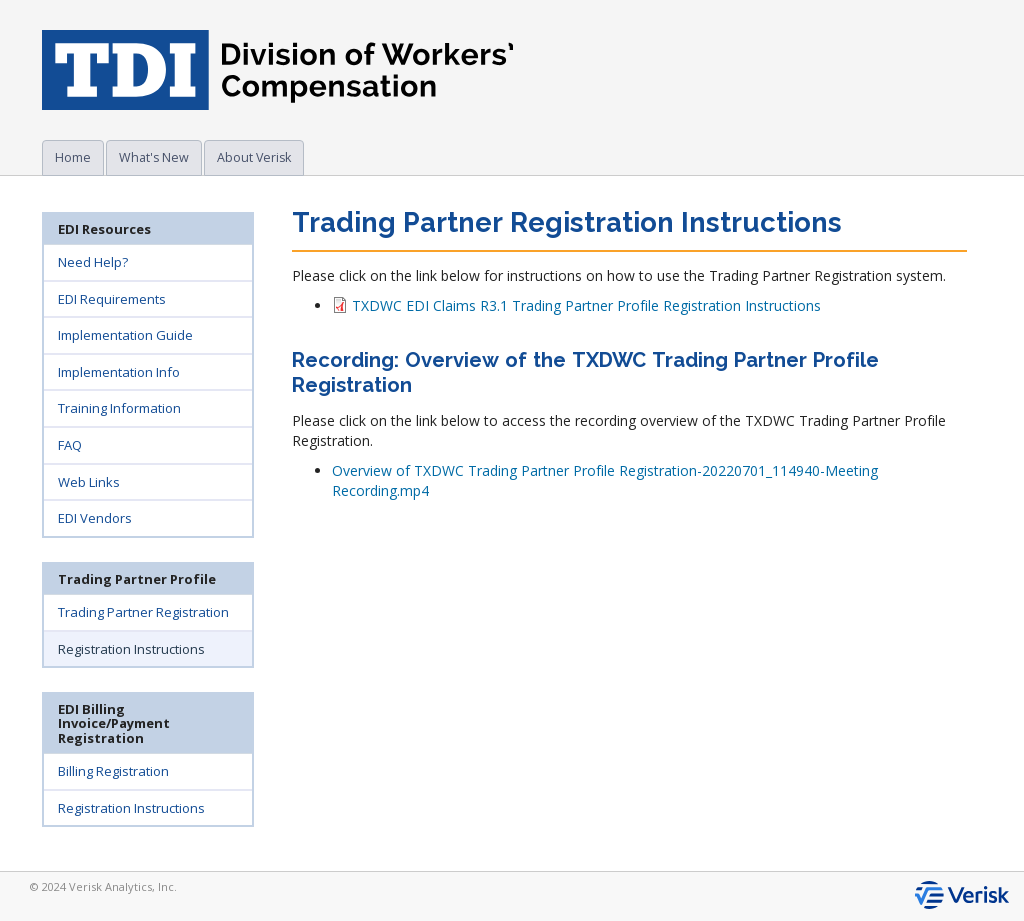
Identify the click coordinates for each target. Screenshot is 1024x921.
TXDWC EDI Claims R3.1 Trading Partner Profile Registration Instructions (576, 305)
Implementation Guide (125, 335)
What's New (154, 157)
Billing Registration (113, 771)
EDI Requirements (112, 299)
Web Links (89, 482)
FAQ (70, 445)
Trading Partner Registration (143, 612)
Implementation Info (119, 372)
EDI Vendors (95, 518)
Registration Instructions (131, 649)
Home (73, 157)
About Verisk (254, 157)
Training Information (119, 408)
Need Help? (93, 262)
